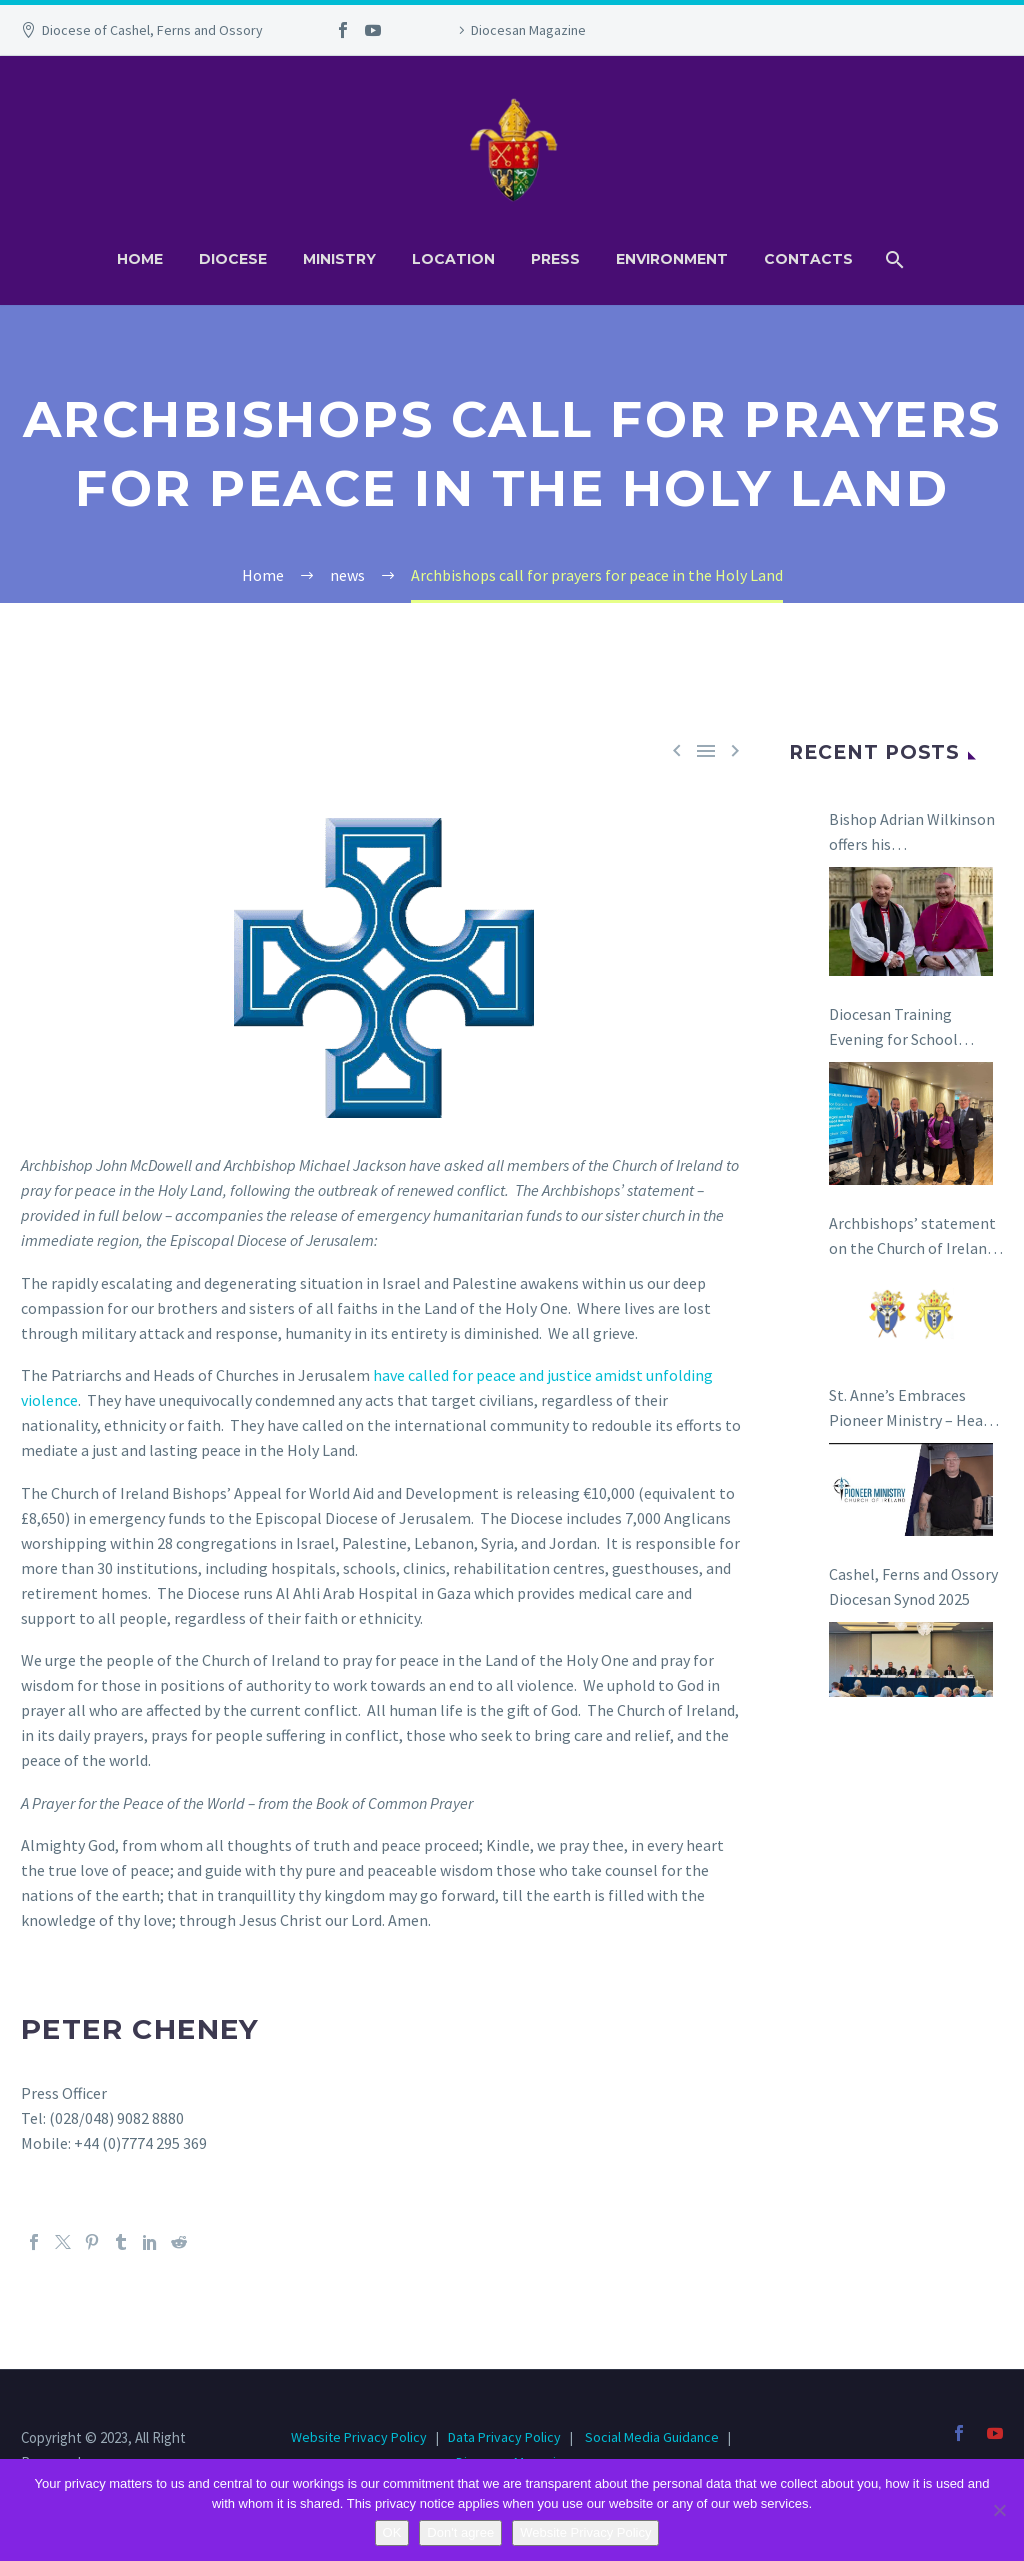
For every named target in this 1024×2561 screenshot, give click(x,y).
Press (555, 259)
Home (140, 259)
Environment (672, 259)
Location (453, 259)
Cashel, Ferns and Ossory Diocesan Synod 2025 (913, 1586)
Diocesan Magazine (528, 30)
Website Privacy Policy (360, 2437)
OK (392, 2532)
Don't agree (460, 2532)
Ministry (339, 259)
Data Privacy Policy (504, 2437)
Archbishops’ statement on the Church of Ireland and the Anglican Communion (912, 1237)
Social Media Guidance (652, 2437)
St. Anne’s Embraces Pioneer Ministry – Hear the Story (909, 1409)
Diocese (233, 259)
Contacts (808, 259)
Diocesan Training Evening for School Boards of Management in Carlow (909, 1028)
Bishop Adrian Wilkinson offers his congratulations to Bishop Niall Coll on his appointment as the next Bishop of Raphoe (915, 833)
